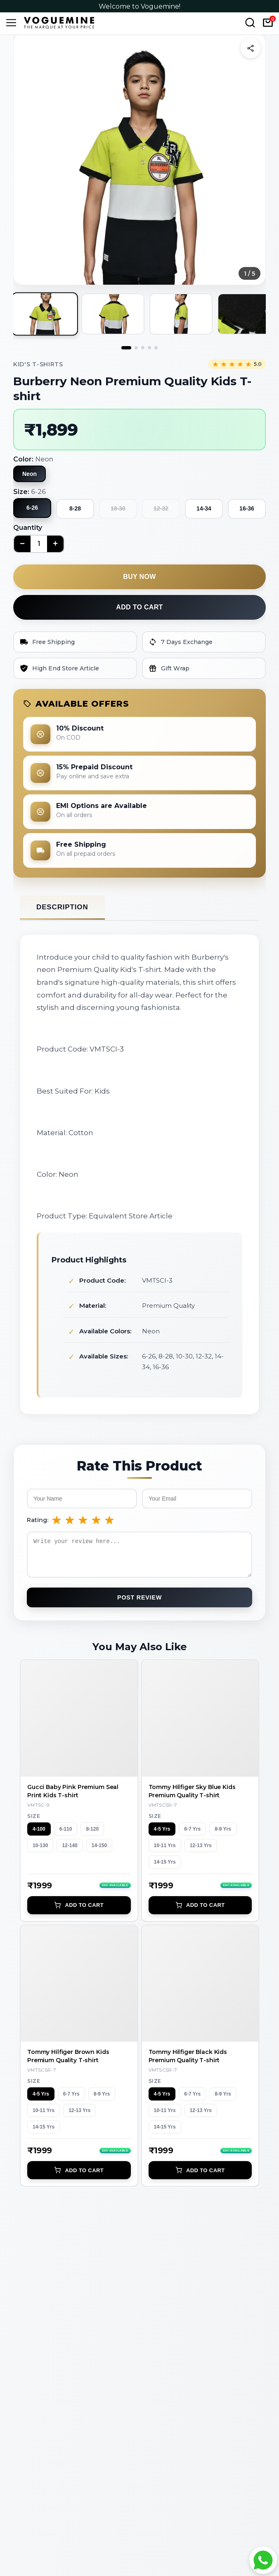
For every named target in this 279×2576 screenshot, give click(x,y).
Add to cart (139, 607)
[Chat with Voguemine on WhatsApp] (263, 2560)
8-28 (75, 508)
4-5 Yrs (162, 1835)
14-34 (203, 508)
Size (33, 1822)
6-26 (32, 507)
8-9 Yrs (223, 1835)
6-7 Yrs (192, 1835)
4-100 (39, 1835)
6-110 (65, 1835)
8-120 (92, 1835)
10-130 (40, 1852)
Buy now (139, 576)
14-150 (99, 1852)
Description (62, 907)
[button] (139, 159)
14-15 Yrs (165, 1868)
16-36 (246, 508)
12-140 (69, 1852)
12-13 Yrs (201, 1852)
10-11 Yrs (165, 1852)
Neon (29, 474)
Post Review (139, 1603)
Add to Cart (79, 1911)
